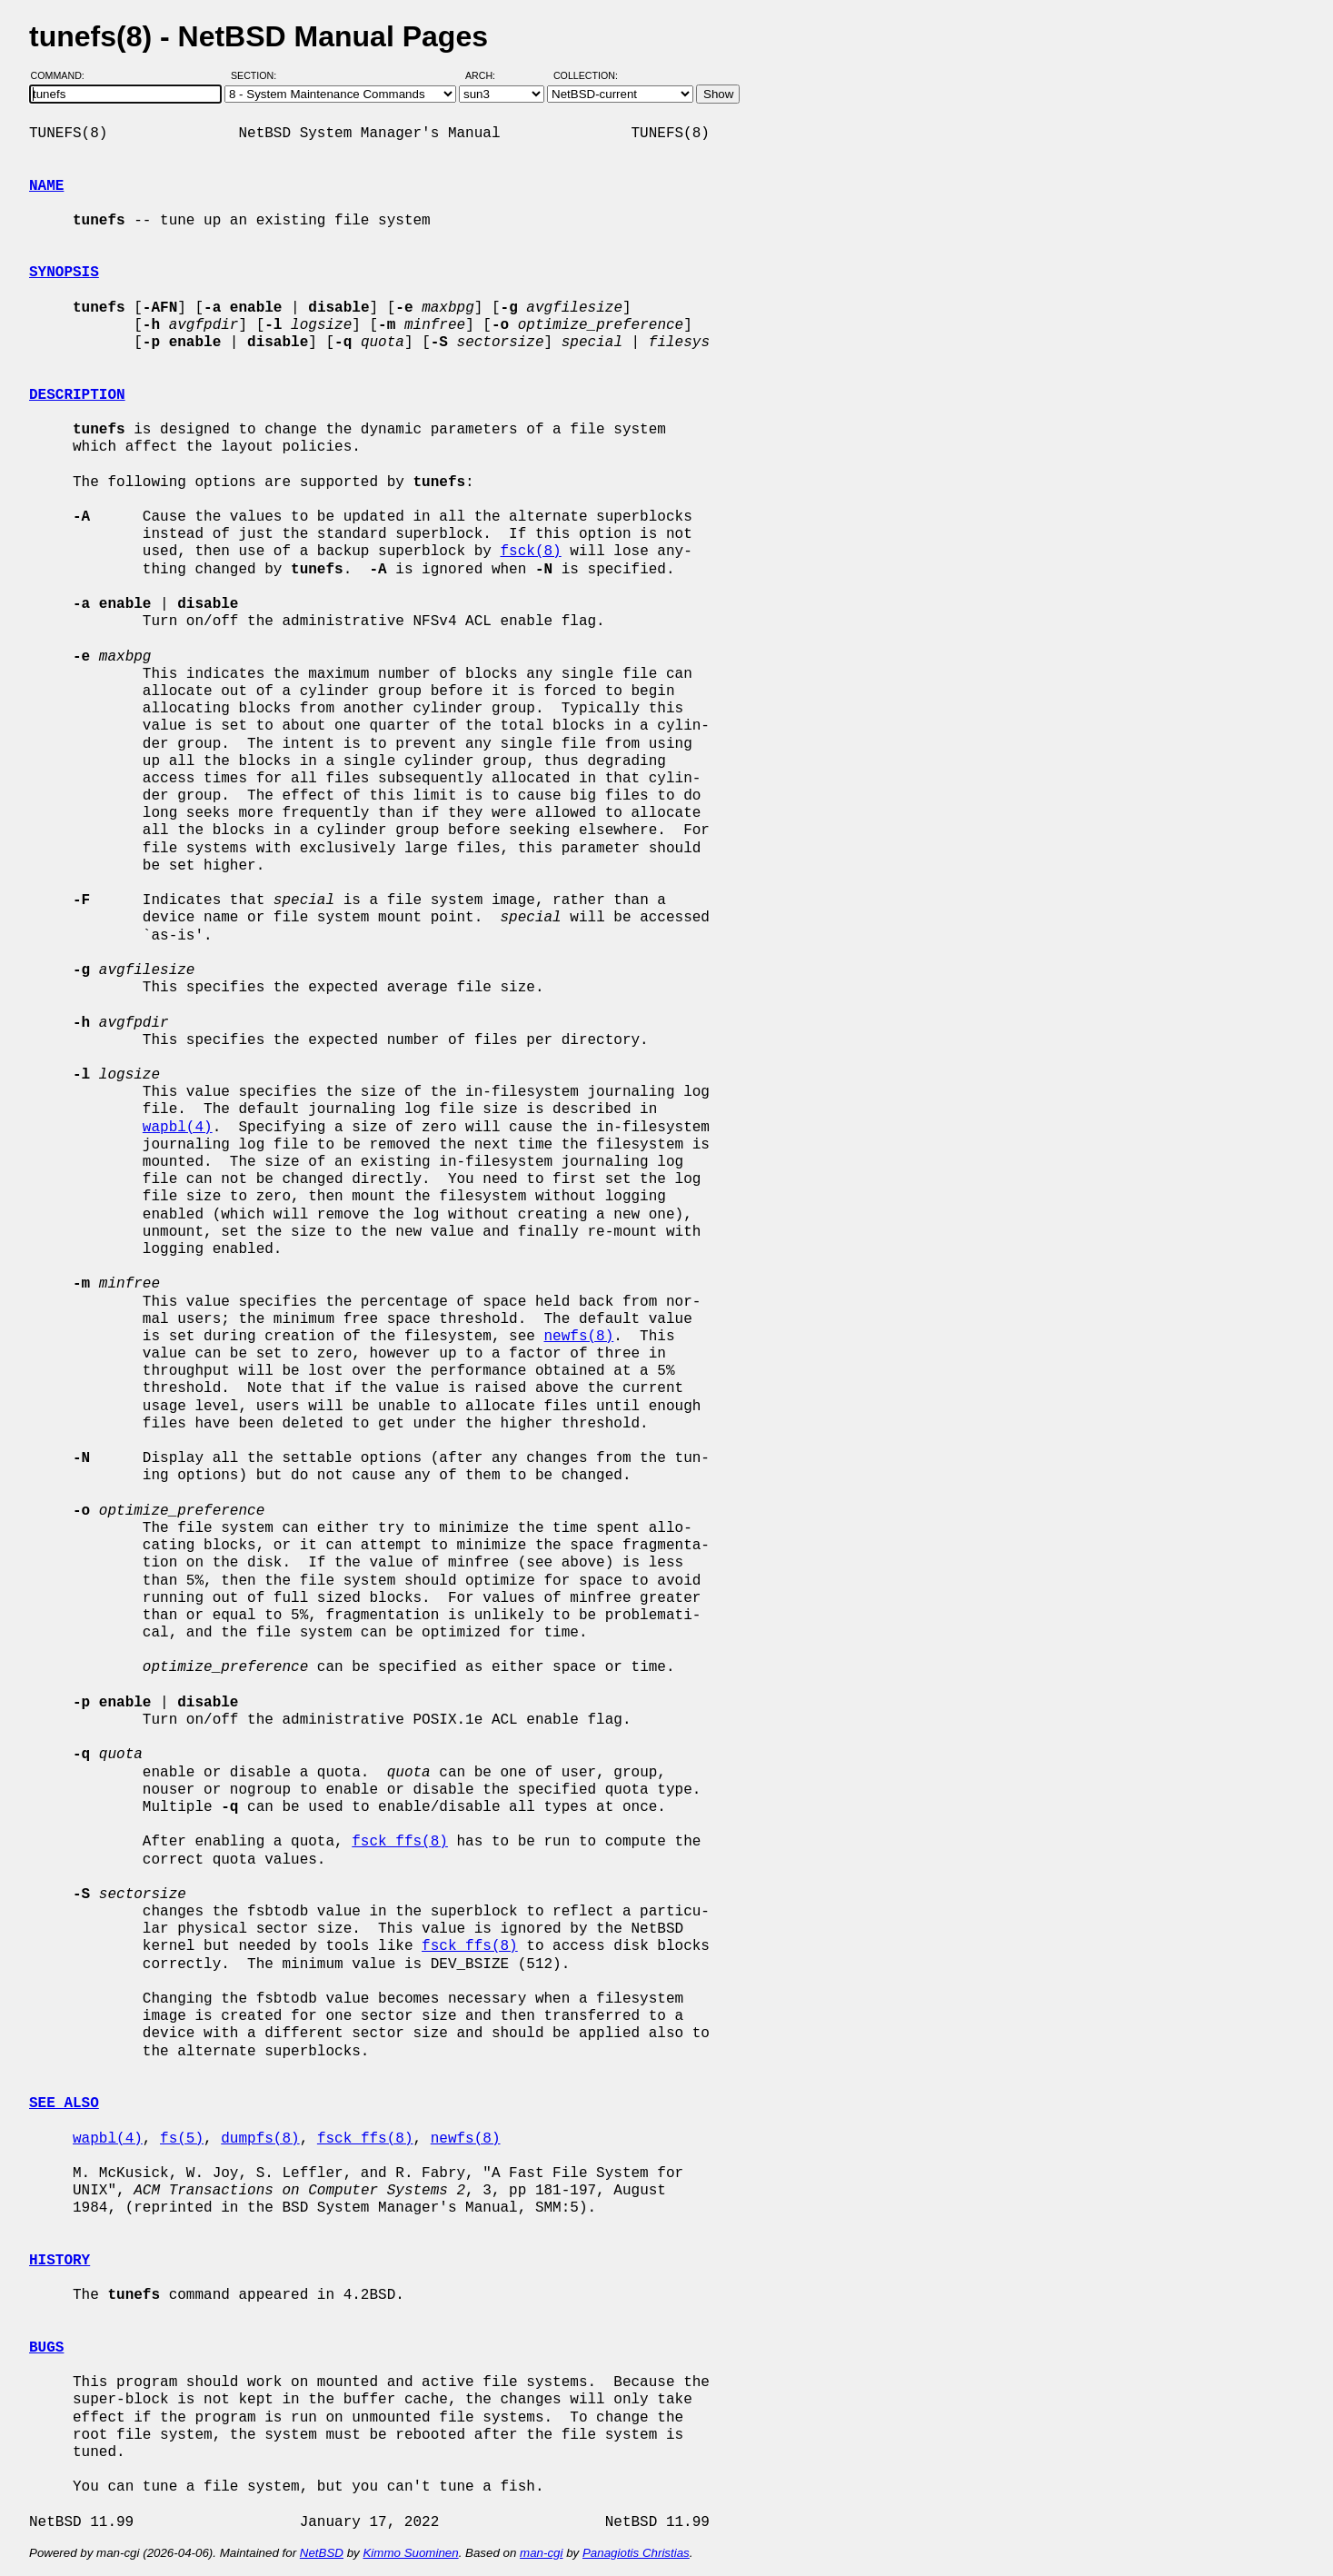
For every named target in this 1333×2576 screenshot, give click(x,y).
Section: (257, 75)
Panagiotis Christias (636, 2553)
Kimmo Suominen (410, 2553)
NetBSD (321, 2553)
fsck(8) (530, 552)
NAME (46, 186)
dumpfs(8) (260, 2139)
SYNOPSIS (64, 273)
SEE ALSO (64, 2104)
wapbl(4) (178, 1128)
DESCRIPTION (77, 395)
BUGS (46, 2348)
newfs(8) (578, 1337)
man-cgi (541, 2553)
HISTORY (59, 2261)
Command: (63, 75)
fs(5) (182, 2139)
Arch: (488, 75)
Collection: (585, 75)
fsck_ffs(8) (400, 1842)
